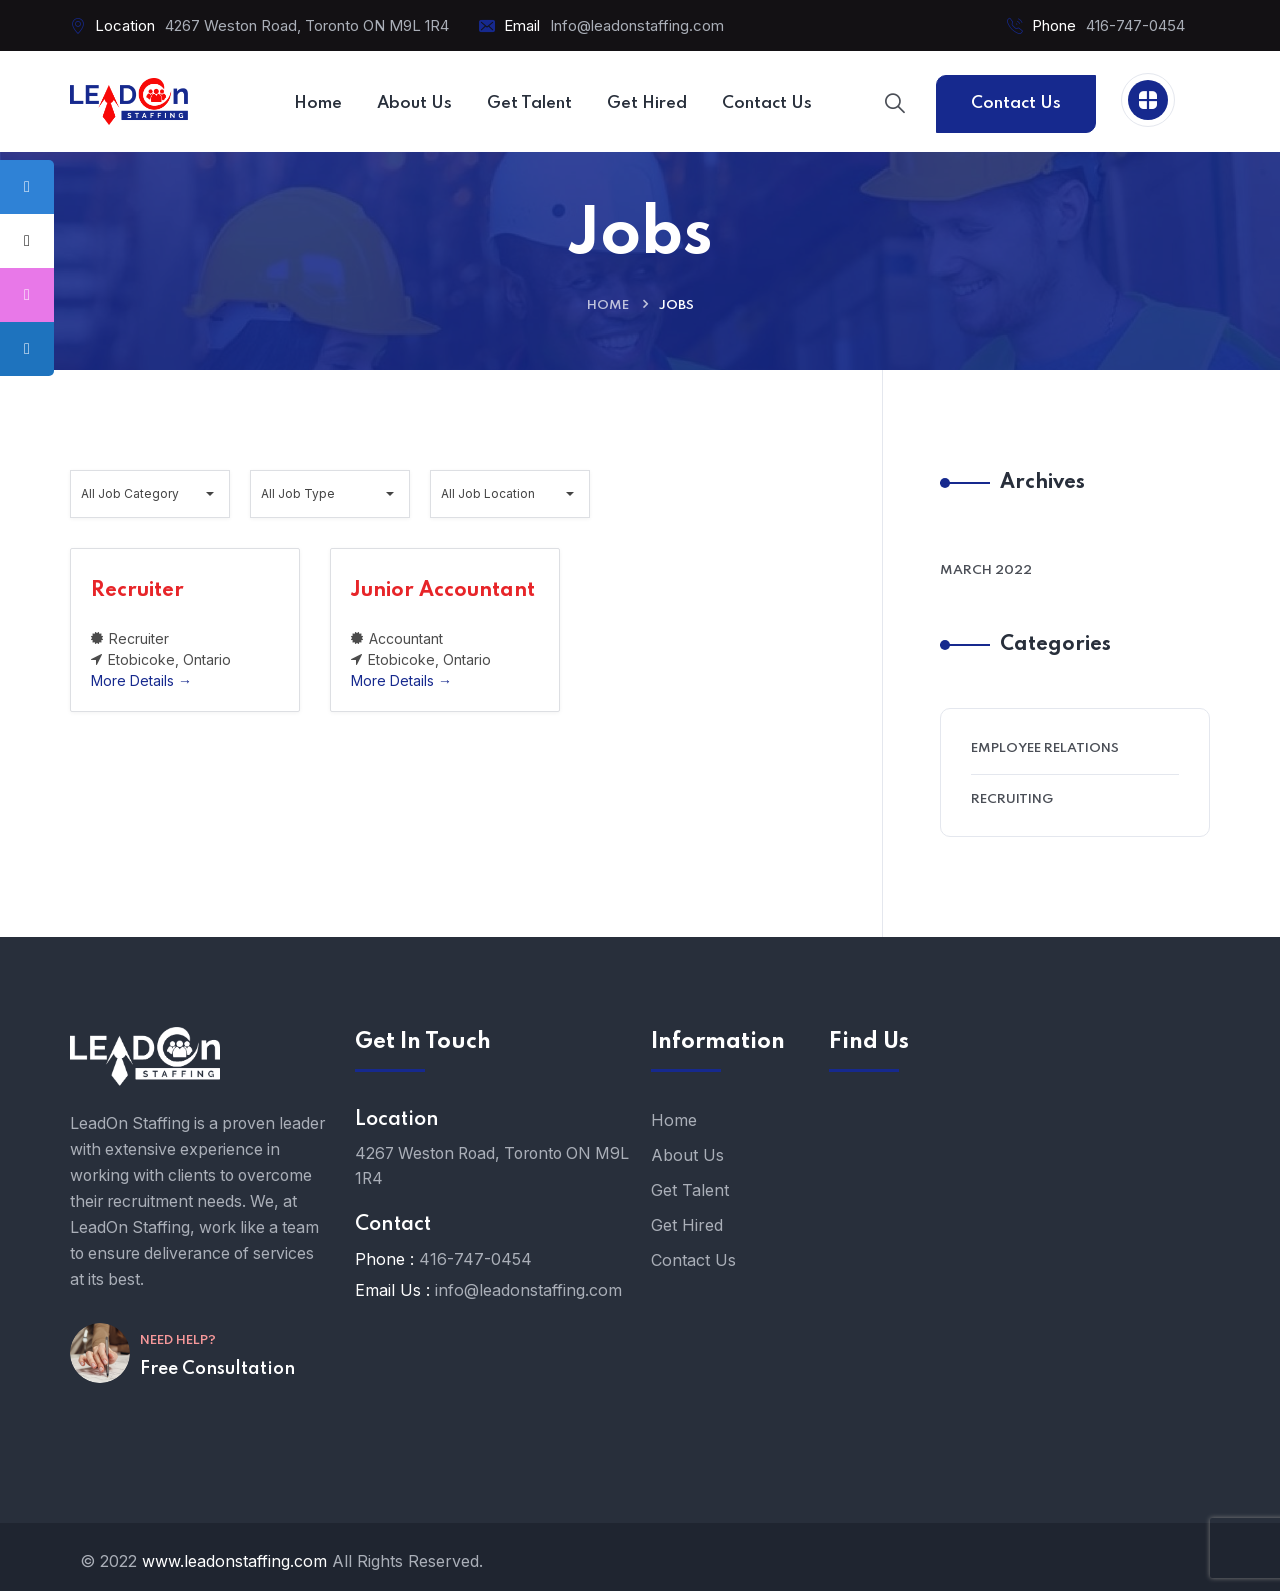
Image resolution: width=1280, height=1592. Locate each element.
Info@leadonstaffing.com (637, 25)
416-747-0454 (1135, 25)
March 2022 (986, 571)
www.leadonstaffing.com (234, 1562)
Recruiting (1012, 800)
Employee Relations (1045, 749)
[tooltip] (27, 187)
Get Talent (690, 1191)
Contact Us (1016, 103)
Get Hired (687, 1226)
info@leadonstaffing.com (528, 1292)
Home (608, 306)
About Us (687, 1156)
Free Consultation (217, 1397)
